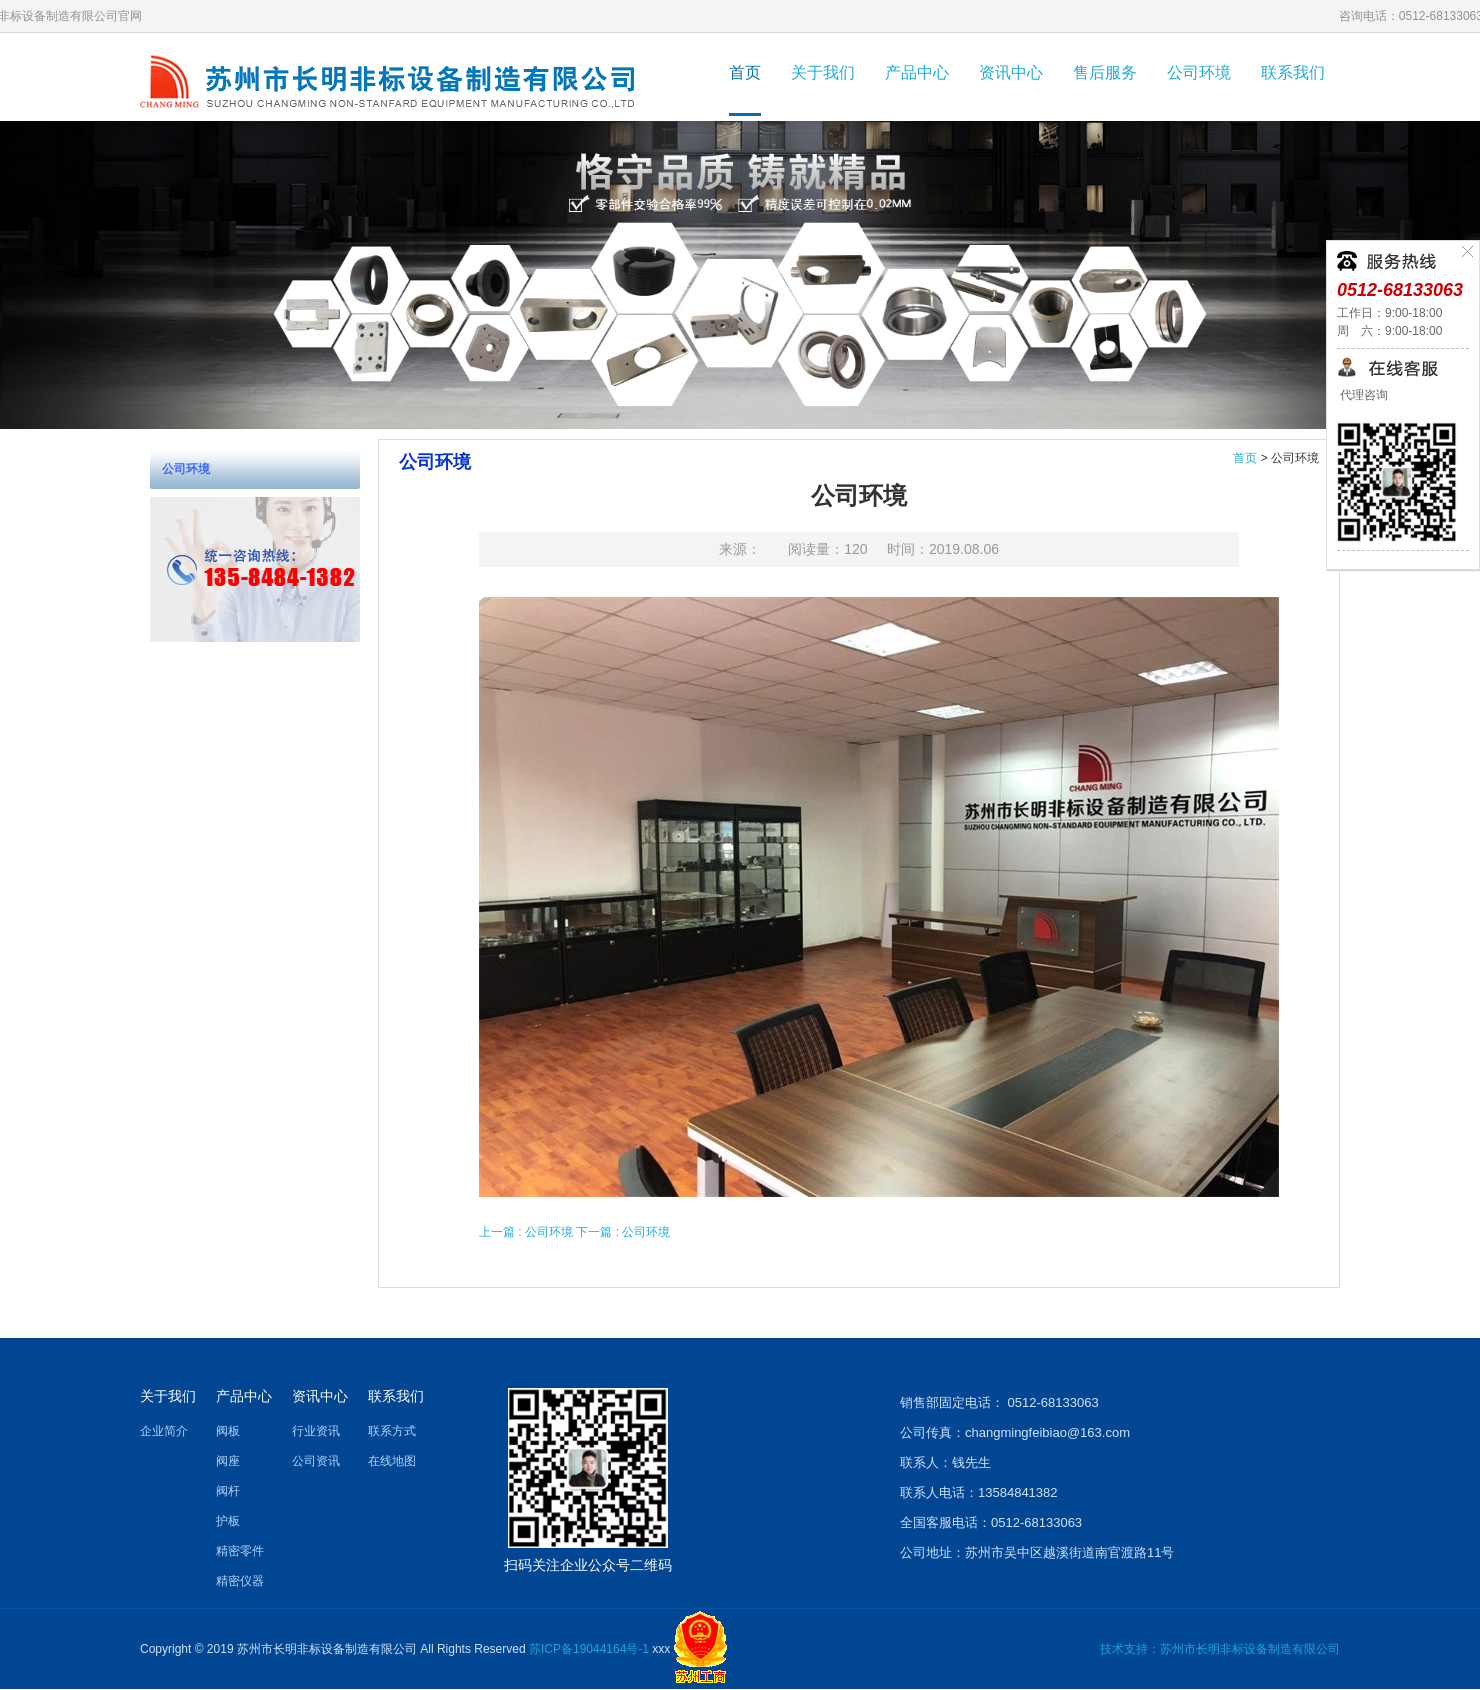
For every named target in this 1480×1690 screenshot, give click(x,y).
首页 (745, 72)
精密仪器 (240, 1581)
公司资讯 (316, 1461)
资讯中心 (1011, 72)
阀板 (228, 1431)
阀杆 (228, 1491)
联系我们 (1293, 72)
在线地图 (392, 1461)
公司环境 (1199, 72)
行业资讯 (316, 1431)
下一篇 (623, 1232)
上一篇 (527, 1232)
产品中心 (917, 72)
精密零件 (240, 1551)
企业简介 (164, 1431)
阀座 (228, 1461)
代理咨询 (1362, 395)
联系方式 (392, 1431)
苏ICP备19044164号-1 (589, 1649)
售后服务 (1105, 72)
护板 (228, 1521)
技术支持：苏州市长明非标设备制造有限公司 (1220, 1649)
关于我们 (823, 72)
